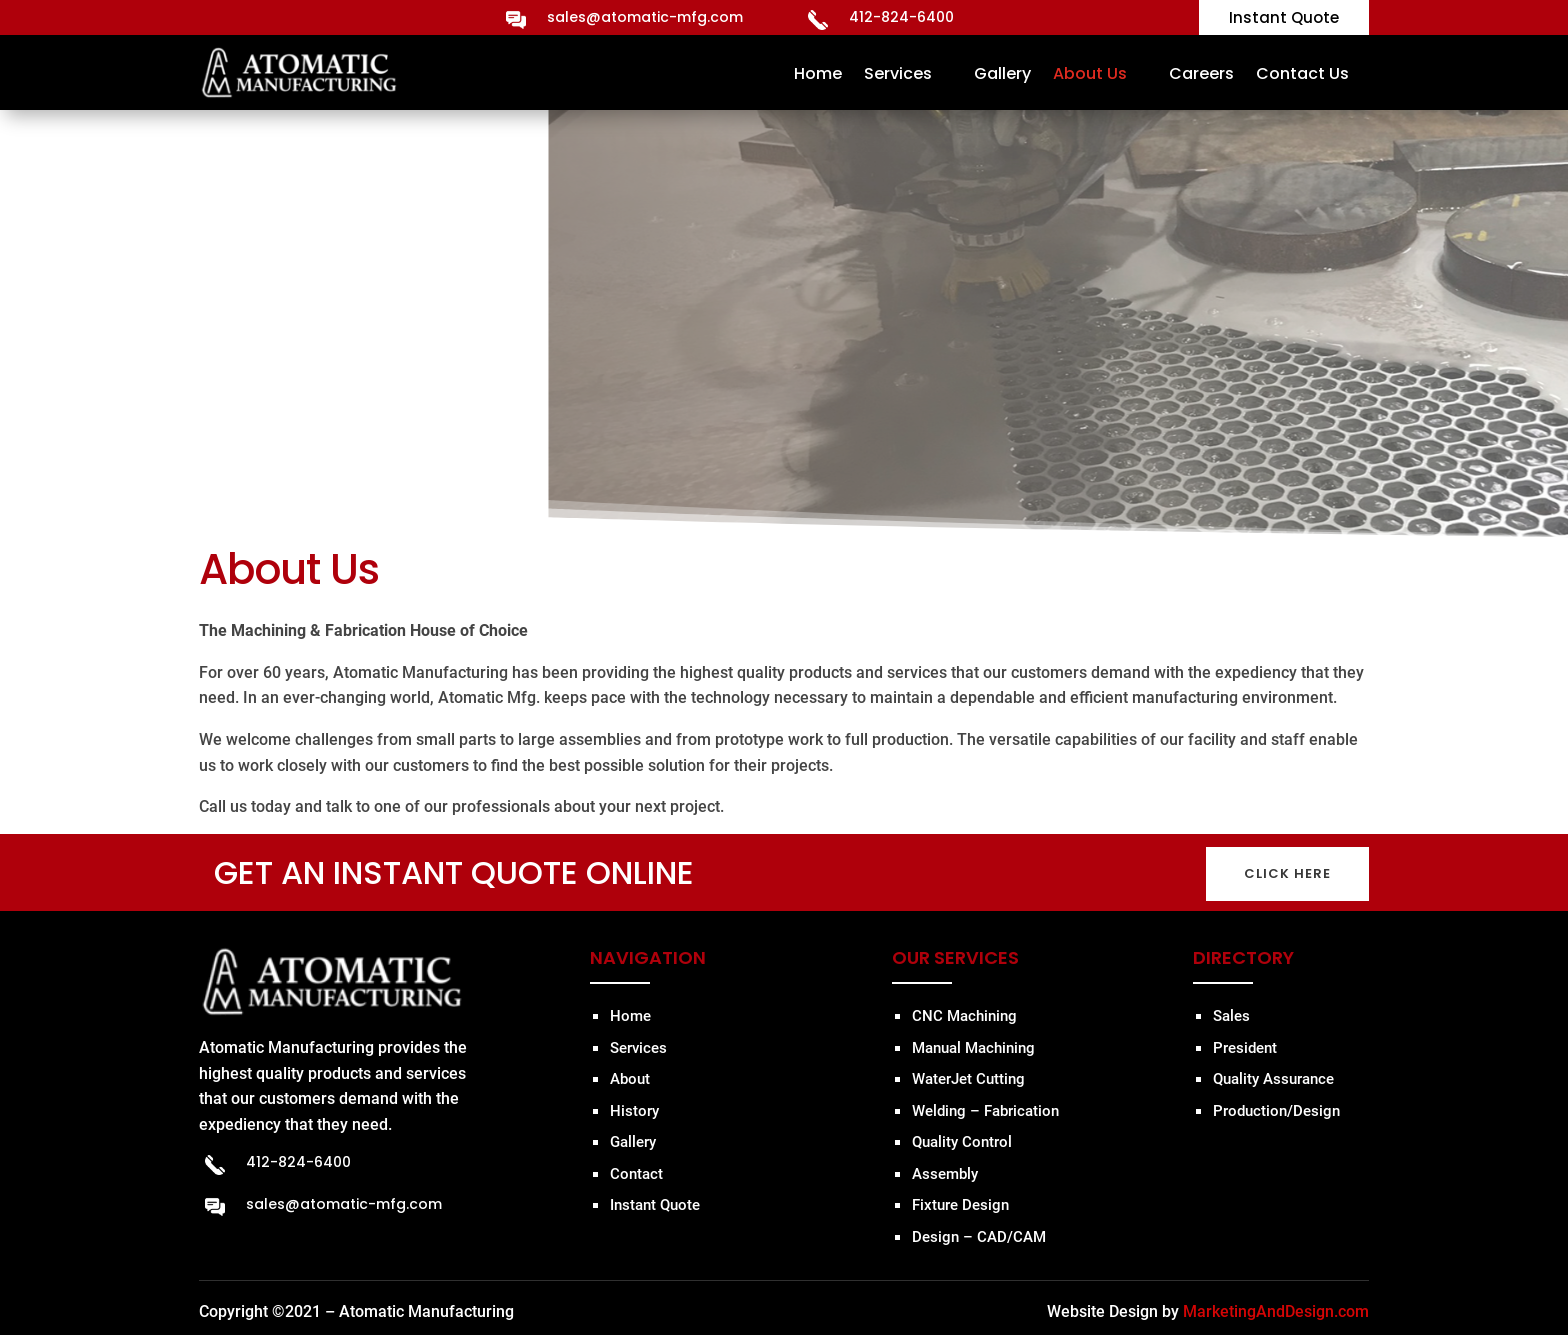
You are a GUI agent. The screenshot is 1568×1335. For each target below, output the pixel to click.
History (634, 1111)
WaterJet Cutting (968, 1079)
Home (818, 73)
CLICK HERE (1287, 873)
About (630, 1079)
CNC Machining (964, 1016)
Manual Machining (973, 1048)
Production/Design (1276, 1111)
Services (898, 73)
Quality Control (962, 1142)
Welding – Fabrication (985, 1111)
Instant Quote (655, 1205)
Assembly (945, 1174)
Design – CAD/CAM (979, 1237)
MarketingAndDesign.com (1276, 1311)
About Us (1090, 73)
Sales (1231, 1016)
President (1245, 1048)
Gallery (1002, 73)
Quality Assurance (1273, 1079)
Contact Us (1302, 73)
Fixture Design (960, 1205)
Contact (636, 1174)
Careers (1201, 73)
